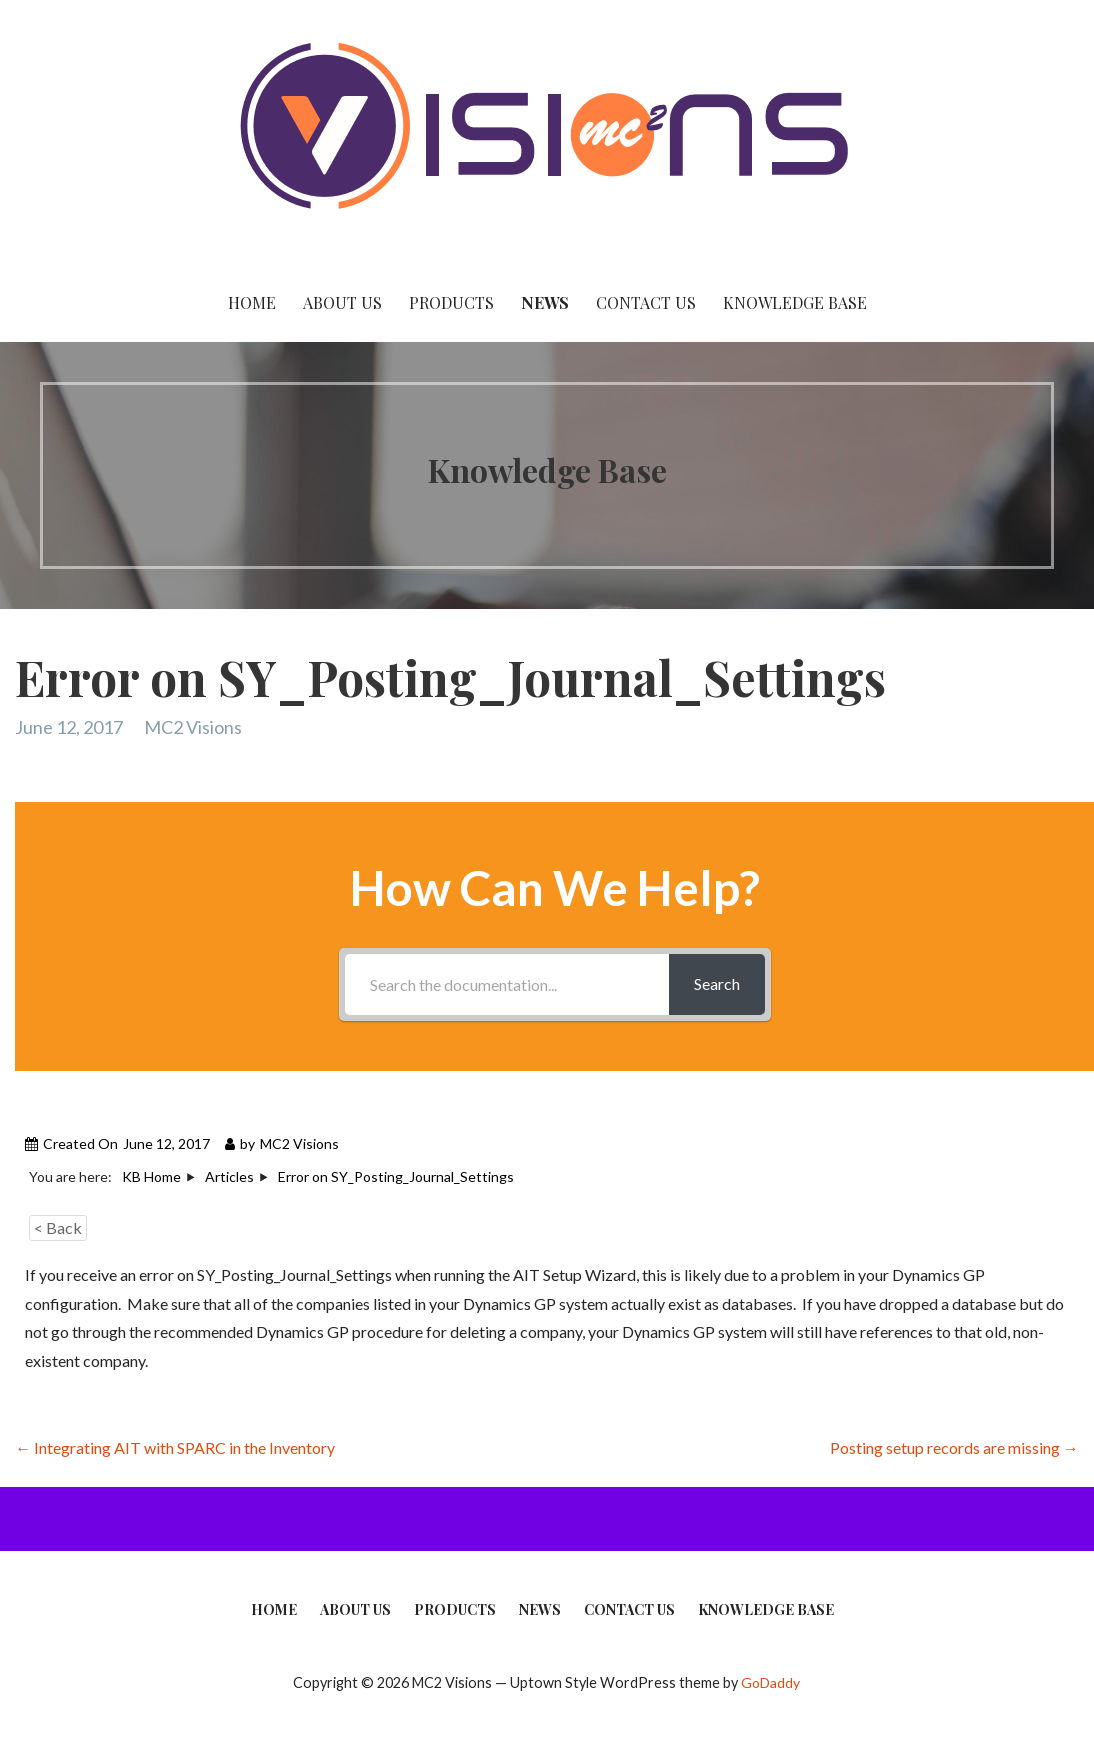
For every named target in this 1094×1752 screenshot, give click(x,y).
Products (451, 302)
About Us (342, 302)
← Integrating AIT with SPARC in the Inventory (175, 1447)
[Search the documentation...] (507, 984)
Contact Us (646, 302)
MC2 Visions (193, 727)
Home (252, 302)
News (545, 302)
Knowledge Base (795, 302)
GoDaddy (770, 1682)
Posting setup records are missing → (954, 1447)
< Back (58, 1227)
